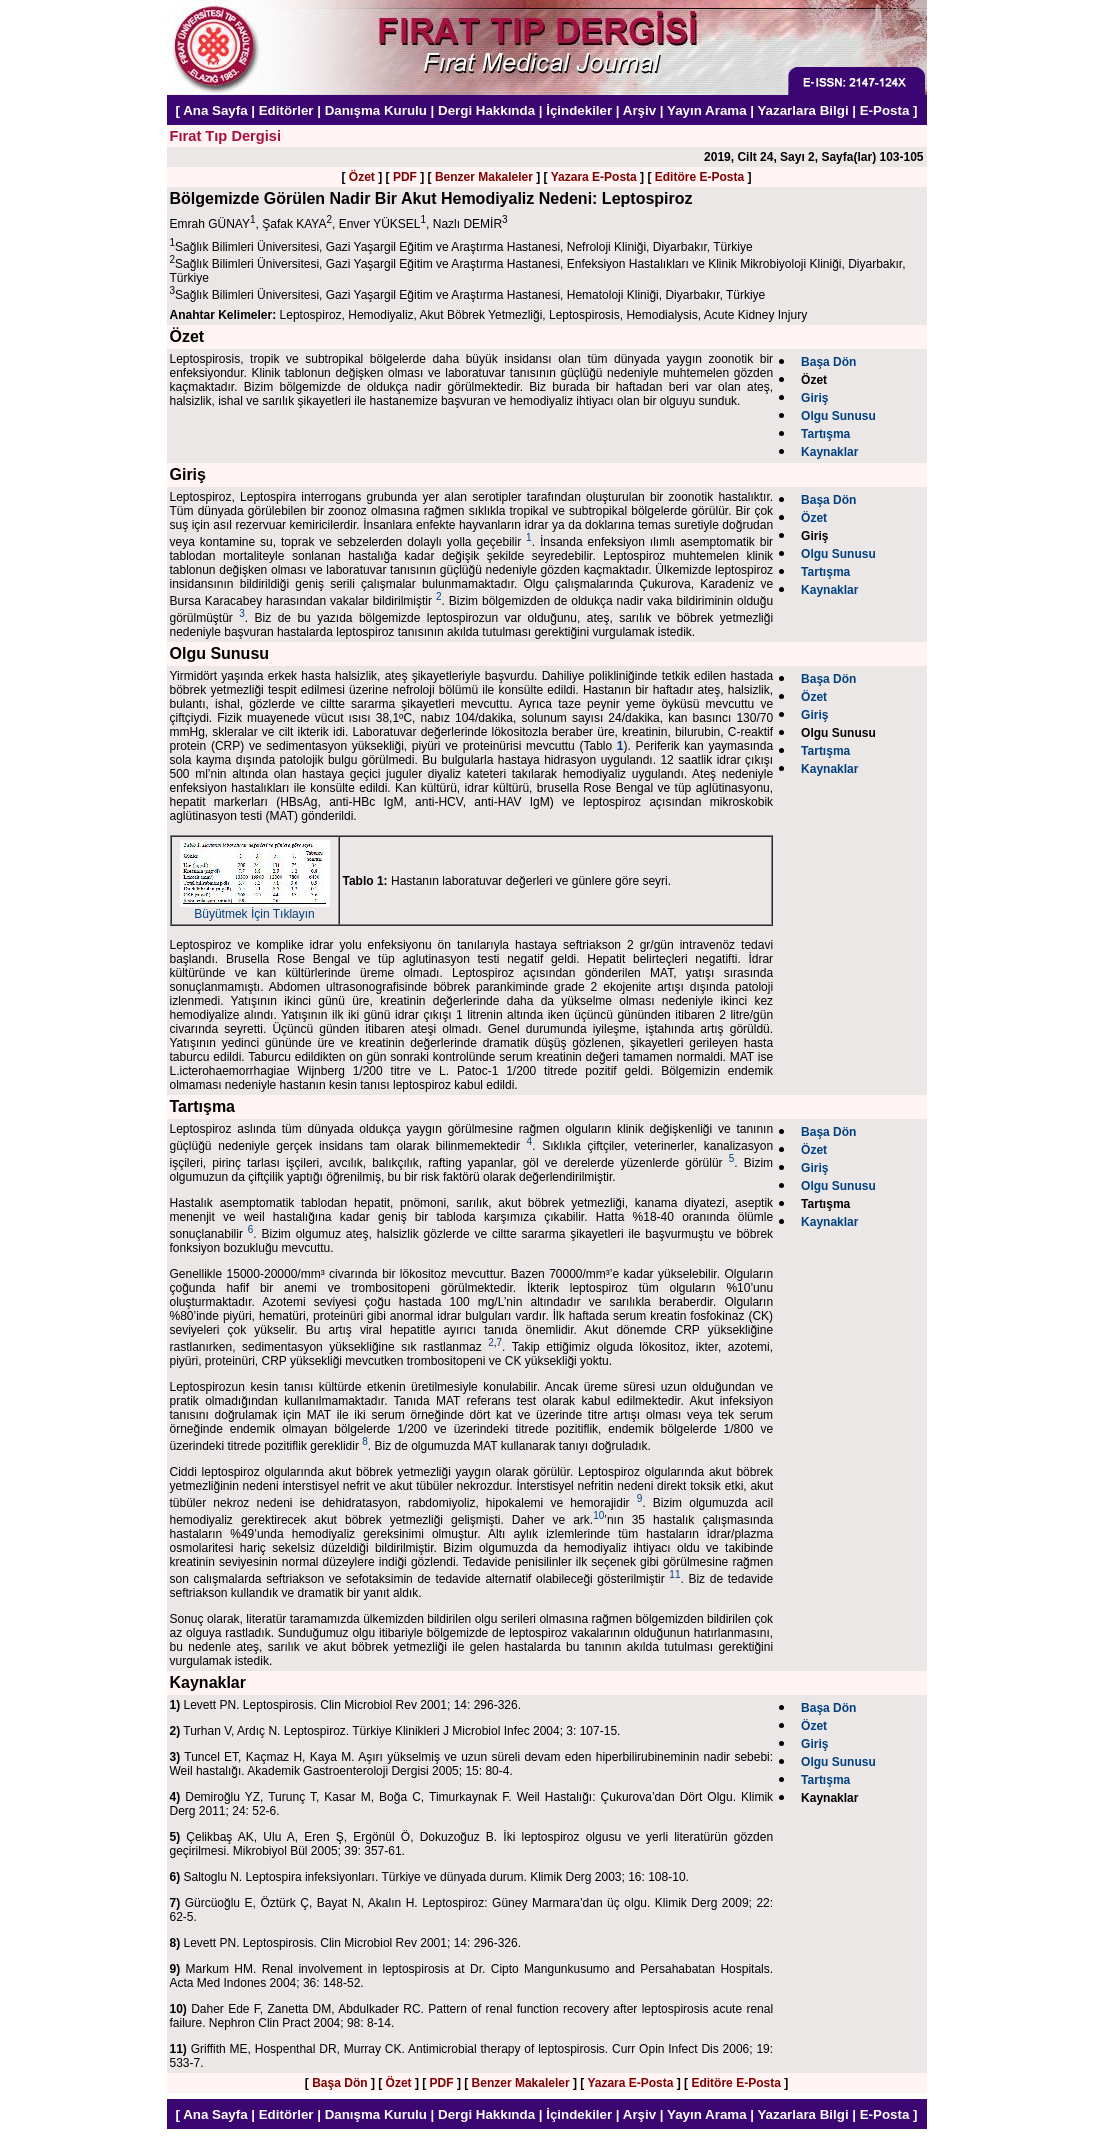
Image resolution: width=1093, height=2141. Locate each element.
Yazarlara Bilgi (802, 110)
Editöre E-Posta (699, 177)
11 (674, 1574)
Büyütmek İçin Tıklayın (255, 908)
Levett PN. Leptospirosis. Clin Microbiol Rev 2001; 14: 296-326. (346, 1705)
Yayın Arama (707, 110)
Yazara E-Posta (594, 177)
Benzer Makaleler (484, 177)
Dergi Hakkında (486, 110)
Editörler (286, 110)
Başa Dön (339, 2083)
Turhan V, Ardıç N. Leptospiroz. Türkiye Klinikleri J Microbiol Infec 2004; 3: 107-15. (395, 1731)
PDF (405, 177)
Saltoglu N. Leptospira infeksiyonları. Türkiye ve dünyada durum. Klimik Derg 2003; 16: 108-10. (429, 1877)
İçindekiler (579, 110)
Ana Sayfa (215, 110)
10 (598, 1515)
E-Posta (885, 110)
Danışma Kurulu (376, 110)
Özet (362, 177)
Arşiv (639, 110)
